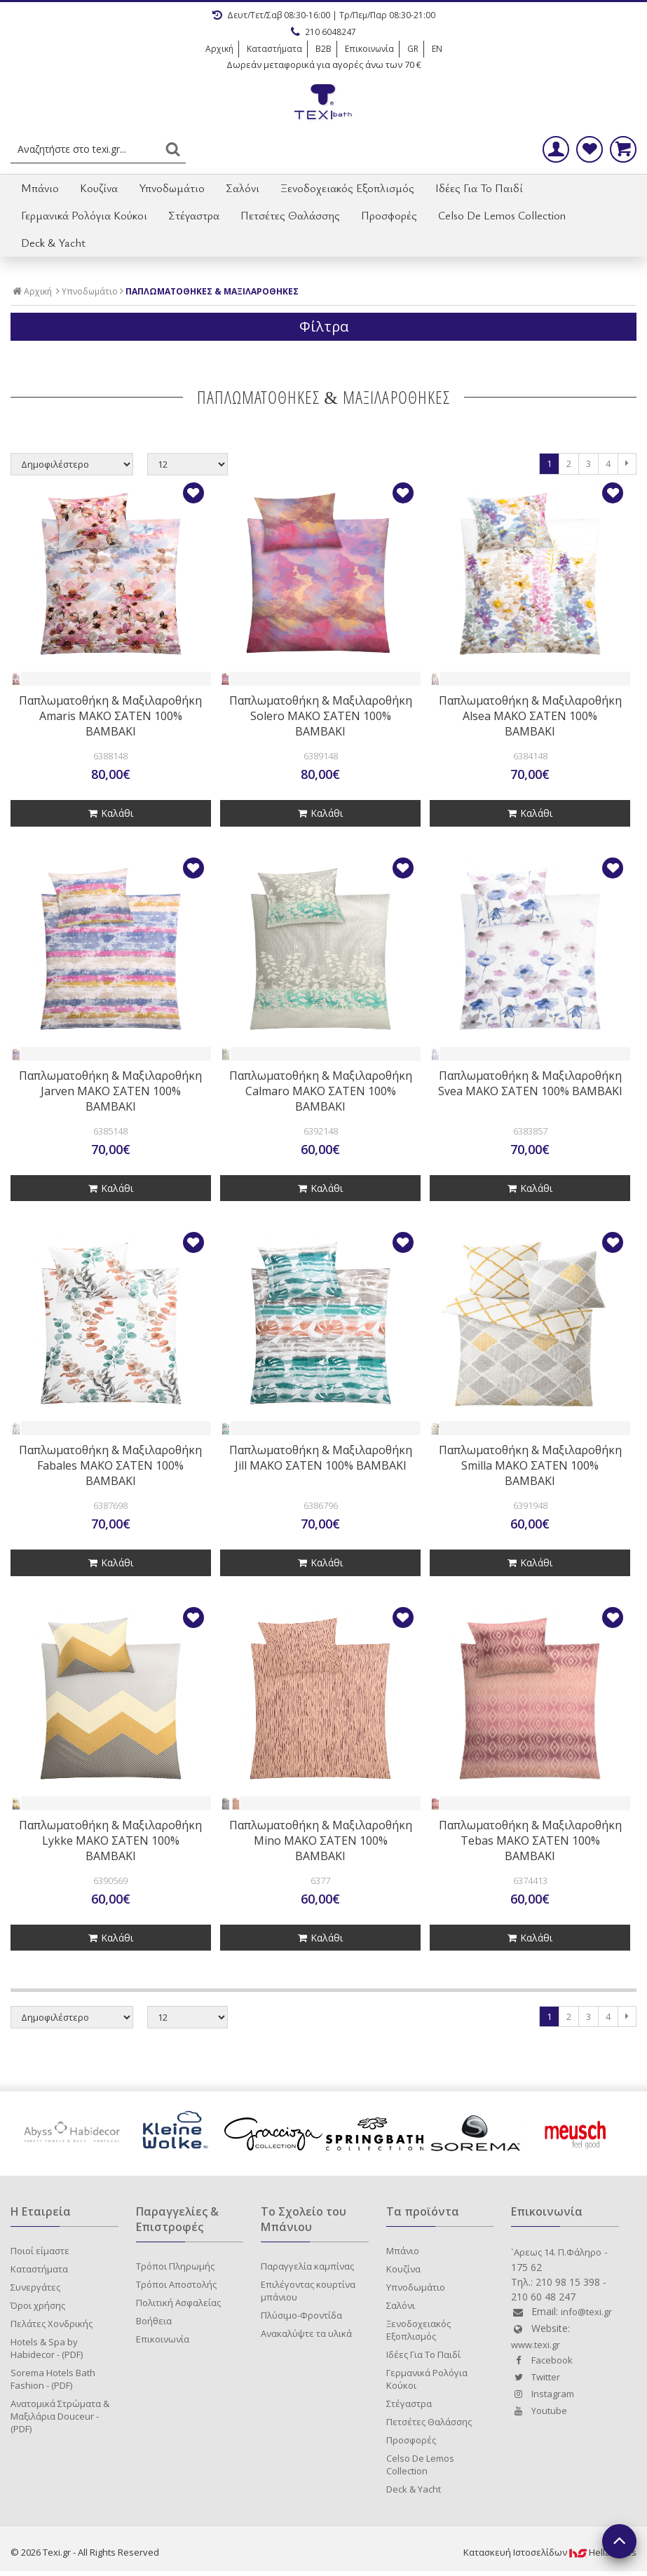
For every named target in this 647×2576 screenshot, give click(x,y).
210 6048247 (323, 32)
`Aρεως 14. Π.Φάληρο (556, 2252)
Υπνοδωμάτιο (172, 188)
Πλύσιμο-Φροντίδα (301, 2315)
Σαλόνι (242, 188)
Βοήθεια (154, 2320)
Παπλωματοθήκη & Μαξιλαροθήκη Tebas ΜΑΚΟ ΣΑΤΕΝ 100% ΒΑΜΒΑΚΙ (530, 1840)
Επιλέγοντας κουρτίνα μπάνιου (308, 2290)
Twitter (535, 2377)
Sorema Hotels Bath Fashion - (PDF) (53, 2379)
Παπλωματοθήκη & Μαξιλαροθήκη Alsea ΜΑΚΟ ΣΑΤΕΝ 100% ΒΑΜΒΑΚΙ (530, 716)
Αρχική (219, 49)
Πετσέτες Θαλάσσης (290, 215)
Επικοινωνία (369, 49)
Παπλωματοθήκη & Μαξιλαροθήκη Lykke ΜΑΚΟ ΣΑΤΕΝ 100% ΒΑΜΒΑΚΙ (110, 1840)
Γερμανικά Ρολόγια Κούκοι (84, 215)
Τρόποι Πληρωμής (175, 2266)
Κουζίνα (99, 188)
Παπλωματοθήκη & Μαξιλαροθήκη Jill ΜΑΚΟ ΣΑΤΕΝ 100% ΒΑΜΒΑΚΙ (320, 1457)
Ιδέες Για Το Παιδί (479, 188)
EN (437, 49)
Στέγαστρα (193, 215)
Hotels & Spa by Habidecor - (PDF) (47, 2348)
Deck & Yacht (53, 242)
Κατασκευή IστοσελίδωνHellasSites (549, 2552)
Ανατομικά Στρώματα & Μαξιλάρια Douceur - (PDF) (60, 2416)
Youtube (539, 2410)
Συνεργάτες (35, 2287)
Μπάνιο (40, 188)
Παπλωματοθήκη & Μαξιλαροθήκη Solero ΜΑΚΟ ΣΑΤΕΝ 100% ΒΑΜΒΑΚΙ (320, 716)
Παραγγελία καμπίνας (307, 2266)
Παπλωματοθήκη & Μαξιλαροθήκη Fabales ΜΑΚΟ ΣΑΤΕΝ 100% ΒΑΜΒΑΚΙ (110, 1465)
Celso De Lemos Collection (502, 215)
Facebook (542, 2360)
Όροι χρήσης (38, 2305)
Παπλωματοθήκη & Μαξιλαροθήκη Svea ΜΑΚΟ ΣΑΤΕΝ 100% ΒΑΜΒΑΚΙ (530, 1083)
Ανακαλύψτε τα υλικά (306, 2333)
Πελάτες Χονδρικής (52, 2323)
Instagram (542, 2393)
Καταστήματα (274, 49)
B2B (323, 49)
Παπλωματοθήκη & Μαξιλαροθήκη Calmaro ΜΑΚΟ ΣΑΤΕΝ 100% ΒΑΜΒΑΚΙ (320, 1091)
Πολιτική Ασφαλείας (178, 2302)
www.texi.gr (535, 2344)
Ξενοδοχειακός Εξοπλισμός (347, 188)
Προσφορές (389, 215)
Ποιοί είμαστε (40, 2250)
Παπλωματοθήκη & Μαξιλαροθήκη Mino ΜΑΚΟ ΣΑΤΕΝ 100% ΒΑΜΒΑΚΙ (320, 1840)
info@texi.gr (586, 2311)
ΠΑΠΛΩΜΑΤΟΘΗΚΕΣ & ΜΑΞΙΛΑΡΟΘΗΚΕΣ (212, 291)
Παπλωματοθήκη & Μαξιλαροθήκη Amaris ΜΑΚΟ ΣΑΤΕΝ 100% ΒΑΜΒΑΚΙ (110, 716)
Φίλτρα (323, 326)
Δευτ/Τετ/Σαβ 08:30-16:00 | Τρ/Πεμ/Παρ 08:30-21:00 (323, 15)
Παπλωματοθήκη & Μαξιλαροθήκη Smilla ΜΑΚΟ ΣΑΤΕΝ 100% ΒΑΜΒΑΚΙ (530, 1465)
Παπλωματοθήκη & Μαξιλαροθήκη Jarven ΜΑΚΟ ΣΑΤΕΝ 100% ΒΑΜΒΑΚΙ (110, 1091)
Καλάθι (110, 813)
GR (412, 49)
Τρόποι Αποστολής (176, 2284)
